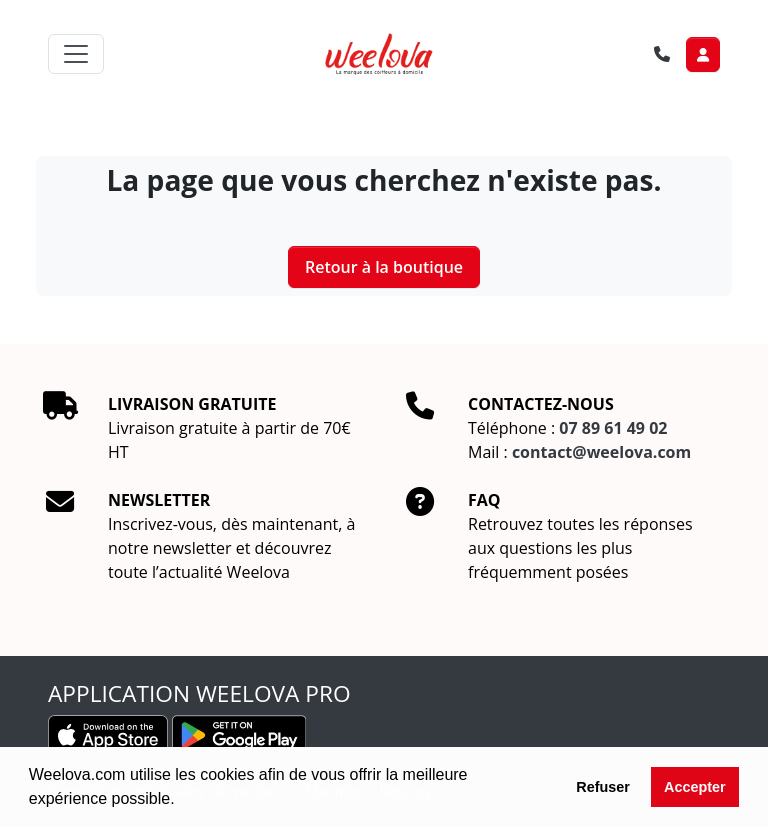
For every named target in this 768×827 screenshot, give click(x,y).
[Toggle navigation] (76, 54)
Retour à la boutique (384, 267)
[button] (182, 801)
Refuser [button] (603, 787)
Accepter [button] (695, 787)
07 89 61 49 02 (613, 428)
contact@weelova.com (601, 452)
